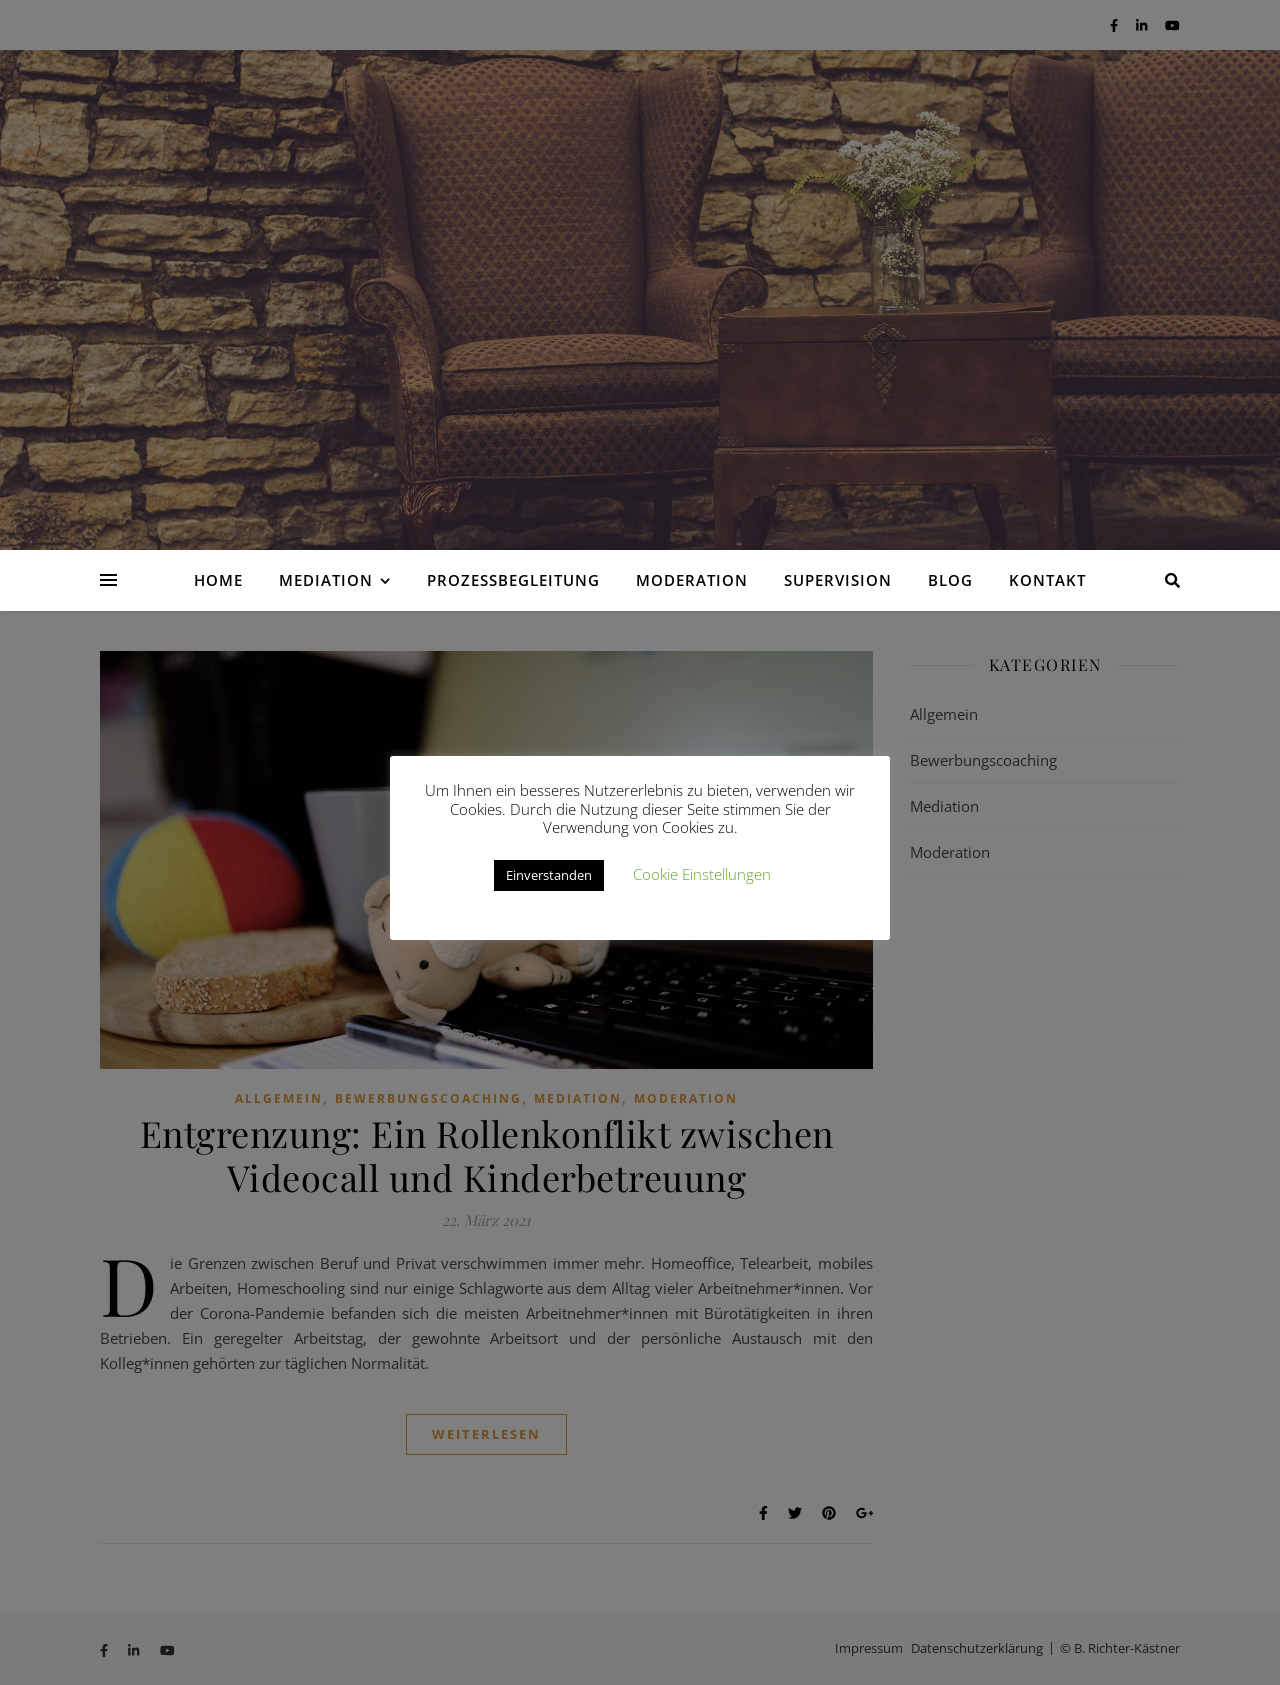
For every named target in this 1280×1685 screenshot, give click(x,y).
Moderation (692, 580)
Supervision (838, 580)
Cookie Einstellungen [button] (702, 874)
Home (218, 580)
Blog (950, 580)
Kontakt (1047, 580)
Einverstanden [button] (549, 875)
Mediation (326, 580)
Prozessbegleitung (513, 580)
